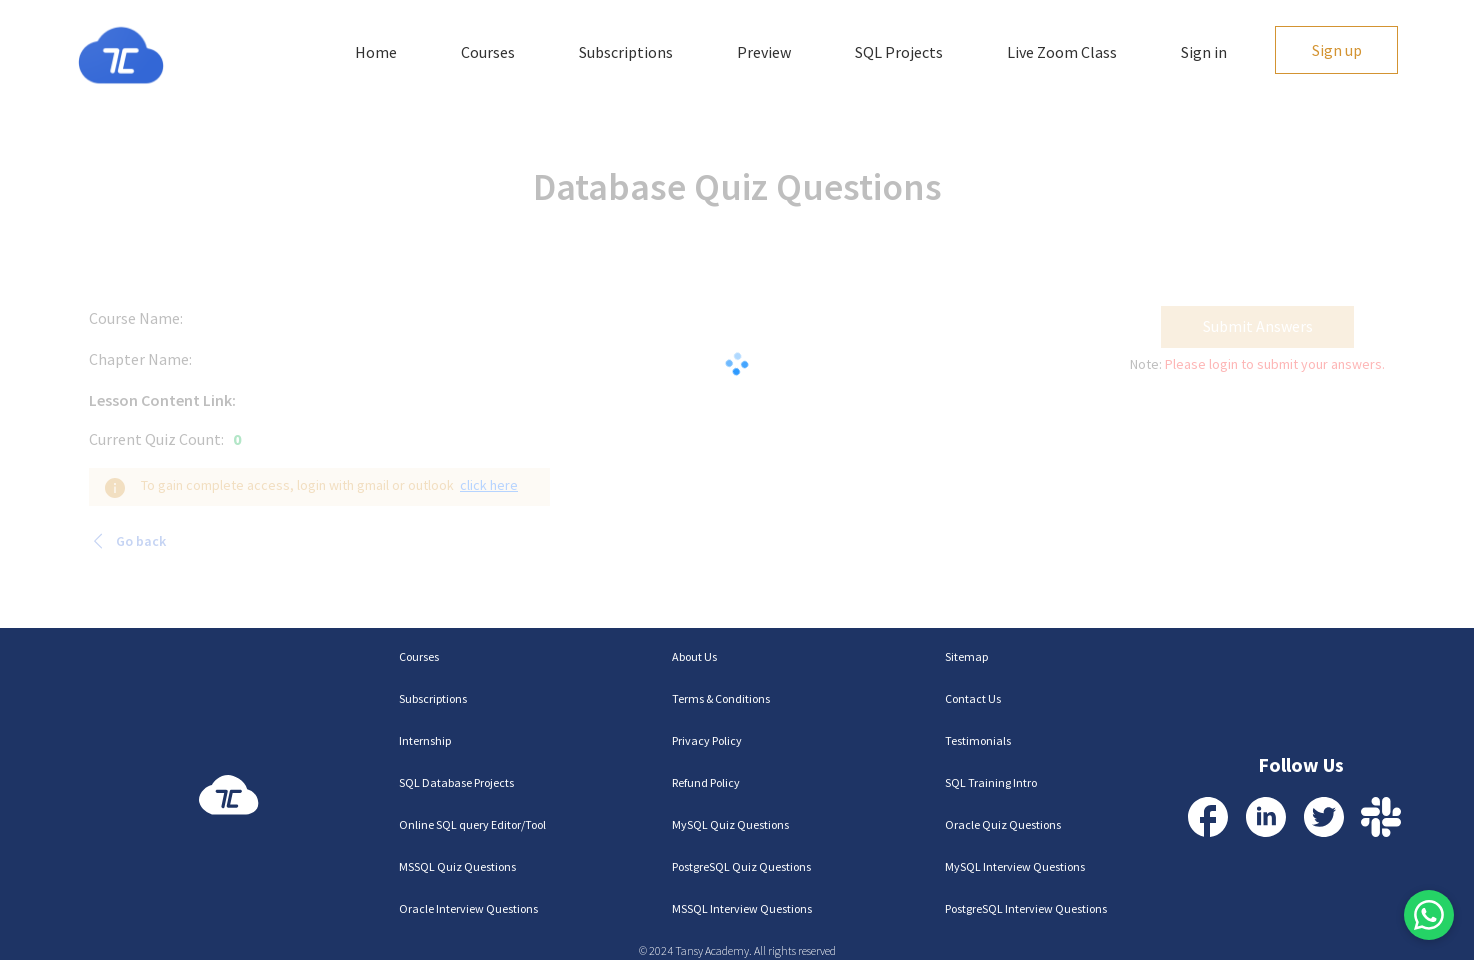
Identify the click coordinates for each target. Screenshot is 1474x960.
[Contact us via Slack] (1381, 817)
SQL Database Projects (456, 782)
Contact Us (973, 698)
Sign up (1337, 50)
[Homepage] (121, 55)
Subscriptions (626, 52)
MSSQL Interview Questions (742, 908)
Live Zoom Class (1062, 52)
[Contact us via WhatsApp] (1429, 915)
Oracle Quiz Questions (1003, 824)
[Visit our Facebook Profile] (1208, 817)
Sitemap (966, 656)
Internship (425, 740)
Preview (764, 52)
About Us (694, 656)
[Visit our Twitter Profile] (1324, 817)
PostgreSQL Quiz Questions (741, 866)
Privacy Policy (707, 740)
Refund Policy (706, 782)
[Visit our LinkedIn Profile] (1266, 817)
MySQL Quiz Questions (730, 824)
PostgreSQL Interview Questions (1026, 908)
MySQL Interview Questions (1015, 866)
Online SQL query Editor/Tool (472, 824)
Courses (488, 52)
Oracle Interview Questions (468, 908)
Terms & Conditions (721, 698)
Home (376, 52)
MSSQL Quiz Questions (457, 866)
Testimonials (978, 740)
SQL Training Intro (991, 782)
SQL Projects (899, 52)
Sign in (1204, 52)
